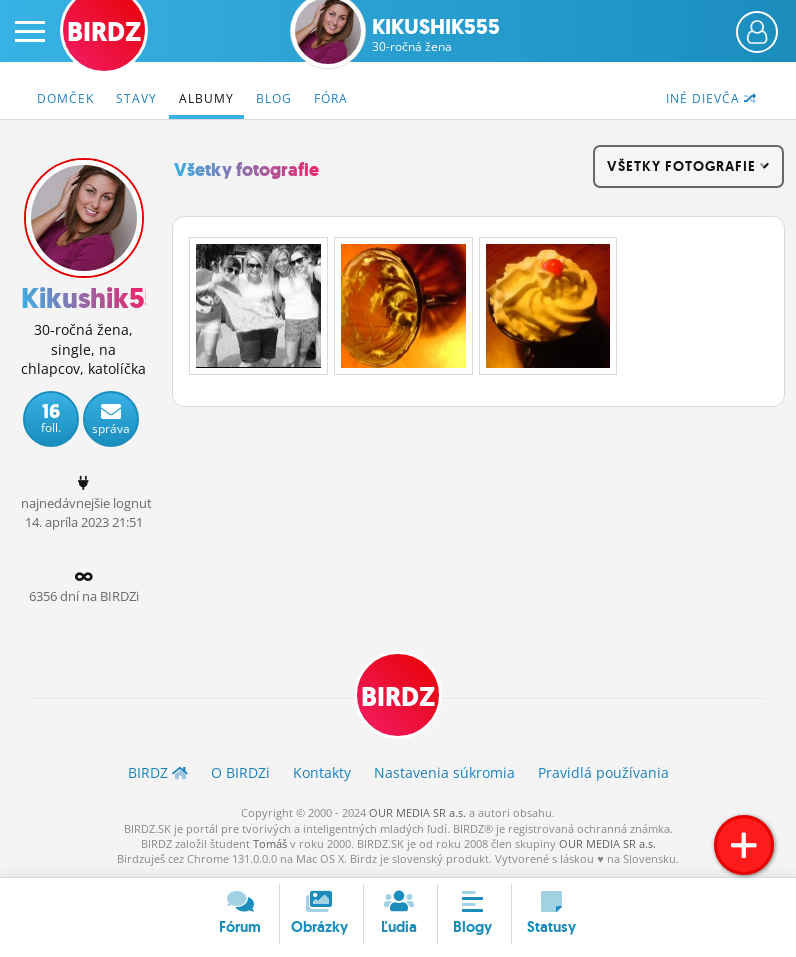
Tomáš (270, 843)
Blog (274, 98)
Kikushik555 (436, 35)
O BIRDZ (240, 772)
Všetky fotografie (246, 170)
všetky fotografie (688, 166)
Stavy (136, 98)
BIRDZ (398, 697)
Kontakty (322, 772)
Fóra (331, 98)
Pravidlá (603, 772)
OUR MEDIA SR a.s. (417, 812)
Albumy (206, 98)
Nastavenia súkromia (444, 772)
